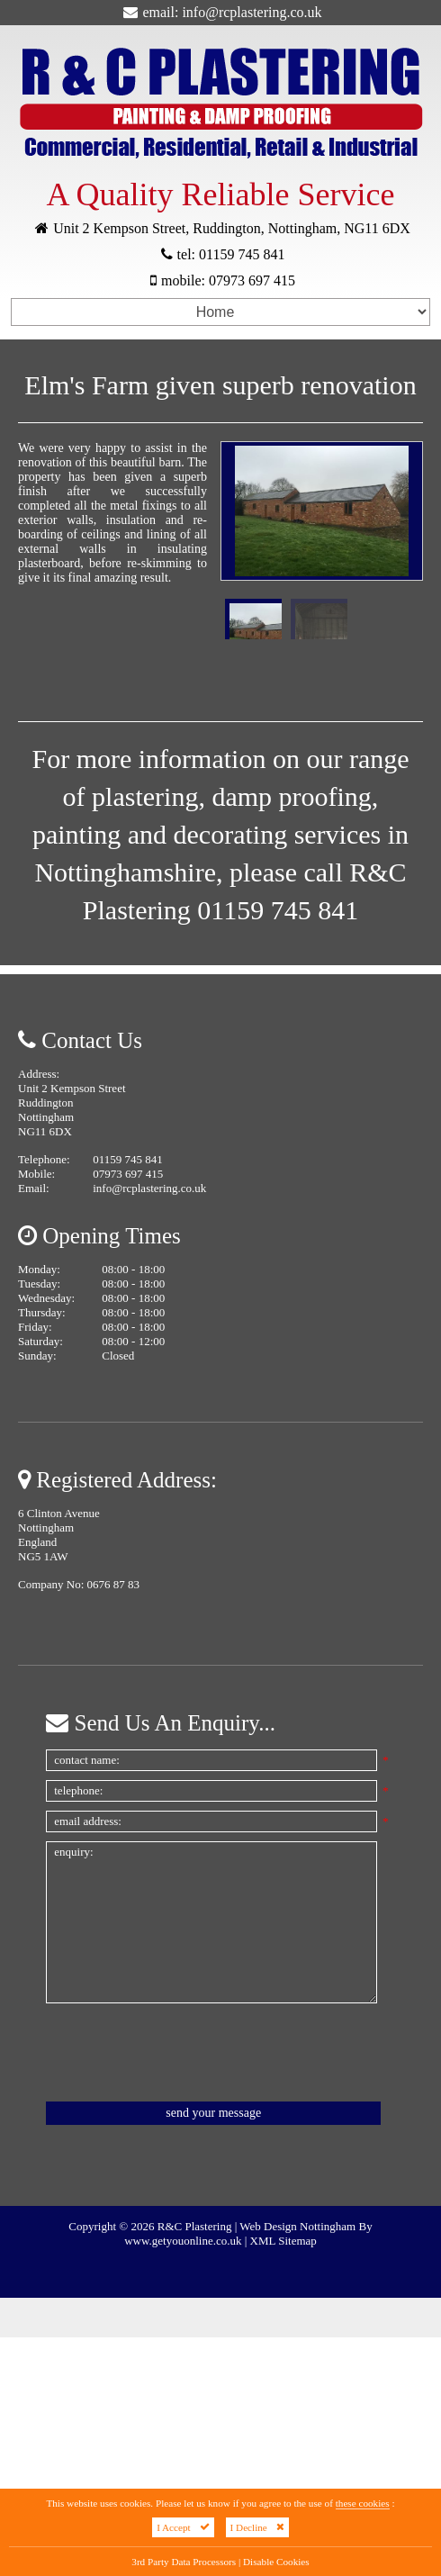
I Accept (183, 2527)
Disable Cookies (276, 2561)
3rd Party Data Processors (183, 2561)
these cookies (363, 2503)
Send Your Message (213, 2113)
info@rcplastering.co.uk (251, 12)
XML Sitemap (283, 2240)
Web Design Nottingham (297, 2226)
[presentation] (183, 2052)
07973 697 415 (252, 280)
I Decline (257, 2527)
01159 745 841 (241, 254)
